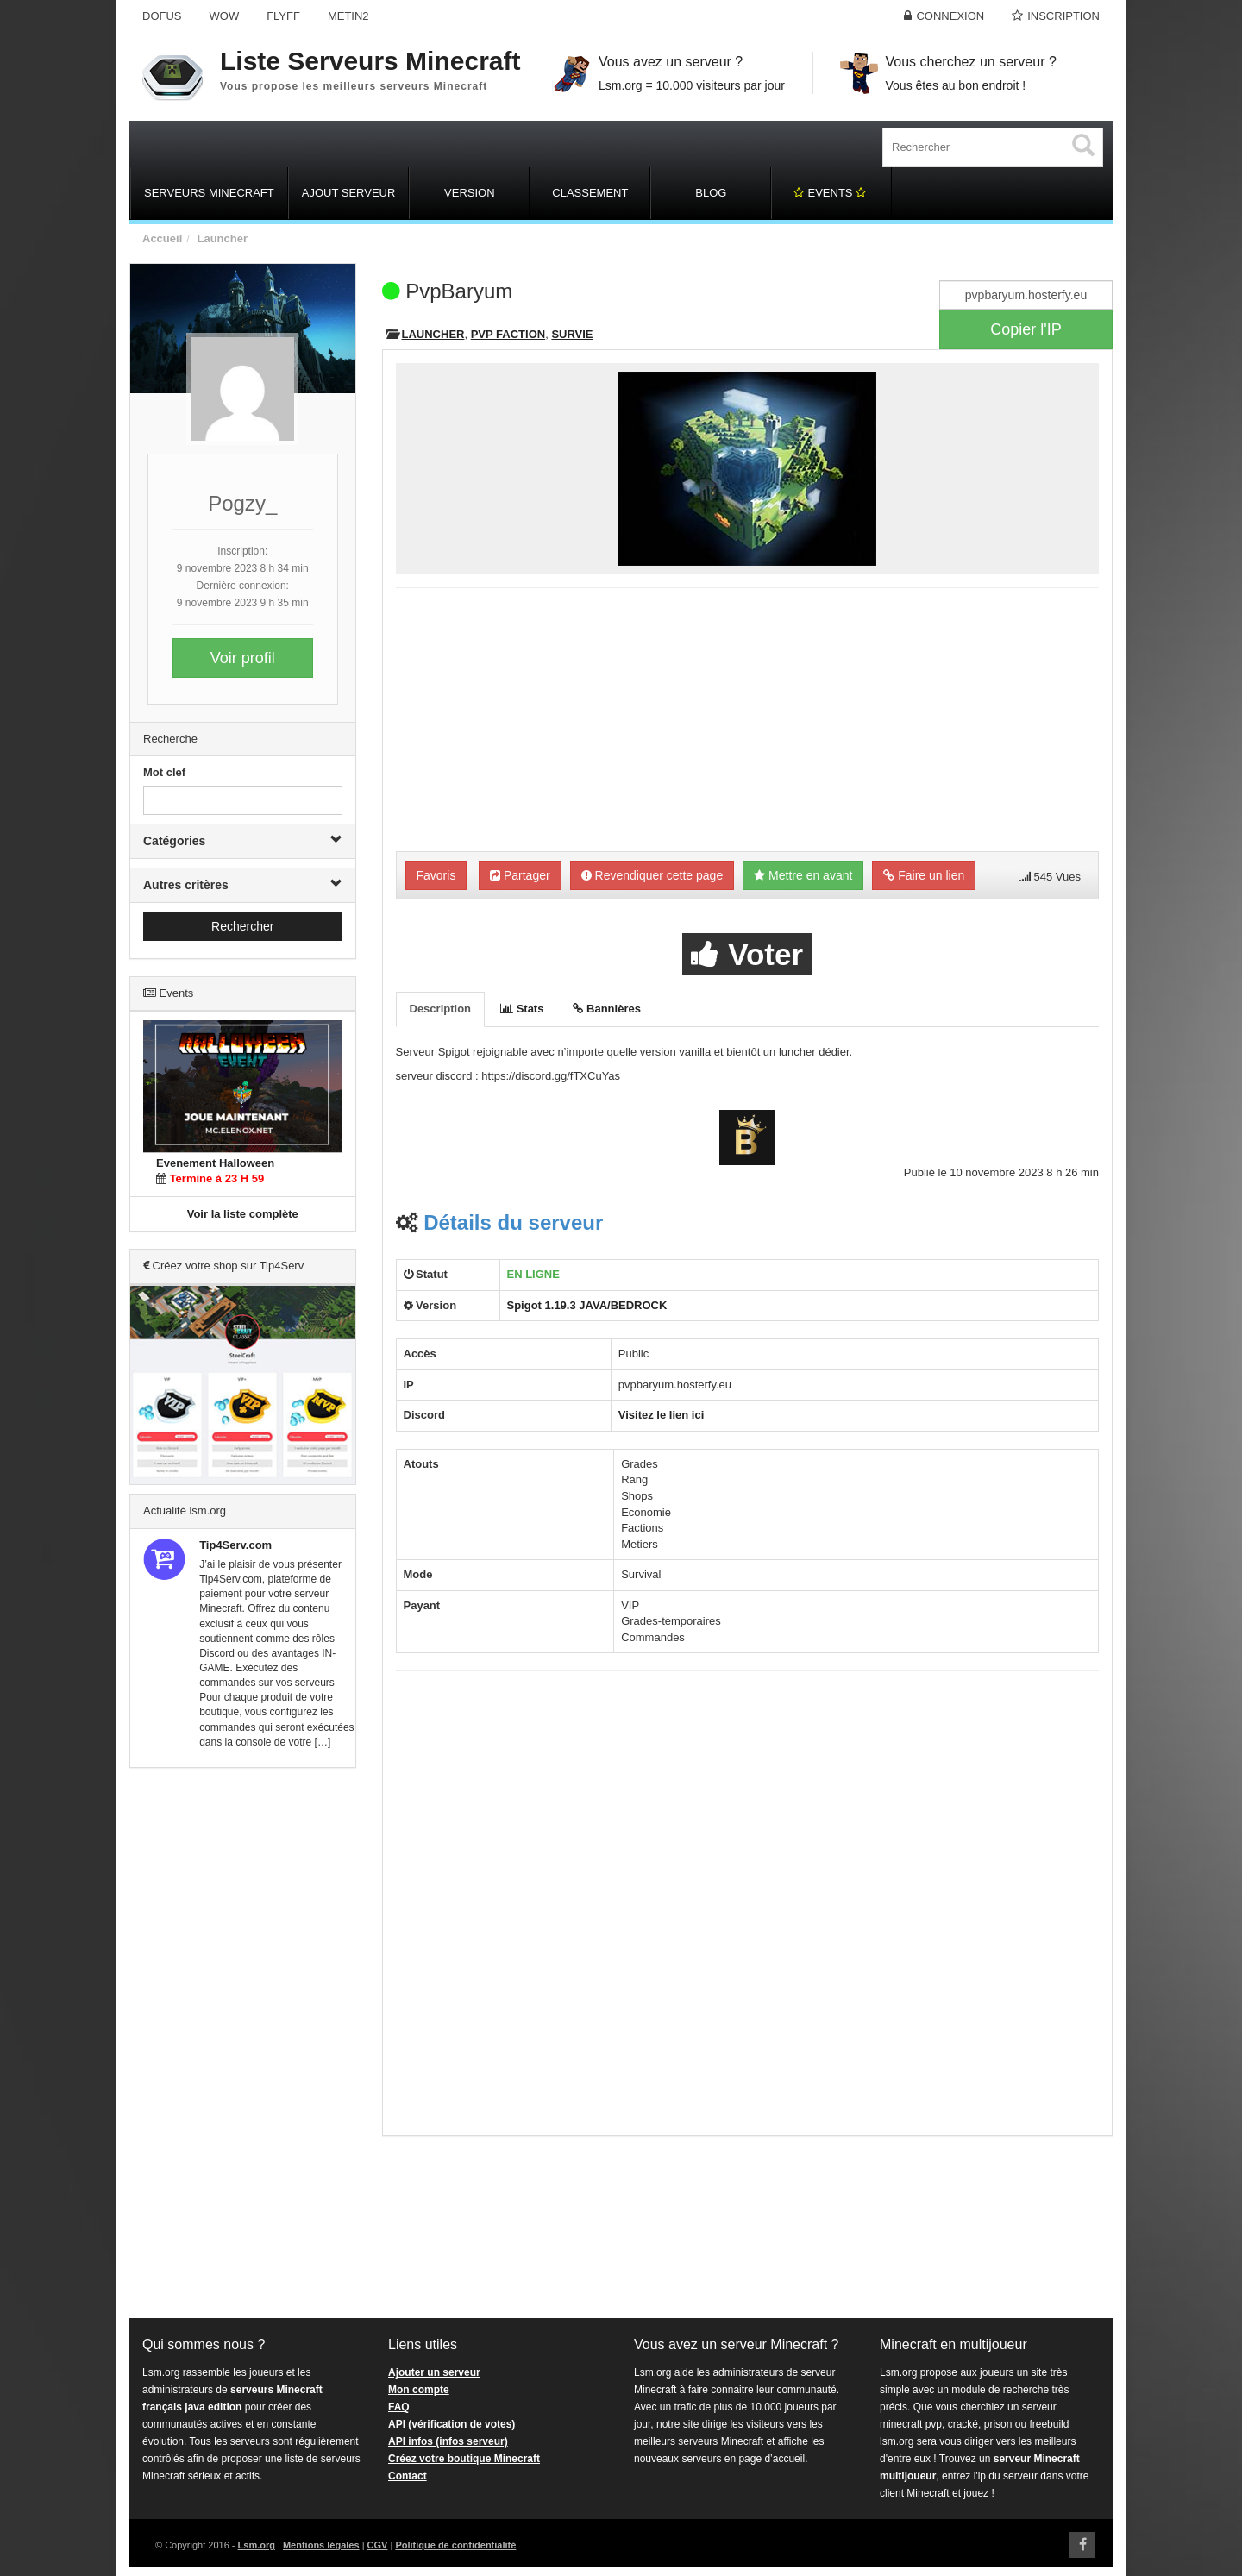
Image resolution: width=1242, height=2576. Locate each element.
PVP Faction (508, 334)
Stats (521, 1008)
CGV (377, 2545)
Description (441, 1008)
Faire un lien (923, 875)
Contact (407, 2476)
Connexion (950, 15)
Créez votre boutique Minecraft (464, 2459)
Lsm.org (256, 2545)
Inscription (1063, 15)
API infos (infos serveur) (448, 2441)
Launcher (222, 238)
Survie (572, 334)
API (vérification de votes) (451, 2424)
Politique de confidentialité (455, 2545)
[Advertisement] (242, 2044)
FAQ (399, 2407)
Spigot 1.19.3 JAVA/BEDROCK (587, 1305)
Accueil (162, 238)
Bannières (606, 1008)
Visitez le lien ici (661, 1414)
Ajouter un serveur (434, 2372)
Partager (520, 875)
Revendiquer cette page (652, 875)
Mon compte (418, 2390)
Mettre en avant (803, 875)
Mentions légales (321, 2545)
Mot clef (164, 772)
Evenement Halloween (215, 1162)
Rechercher (242, 926)
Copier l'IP (1025, 329)
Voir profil (242, 658)
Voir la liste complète (242, 1213)
